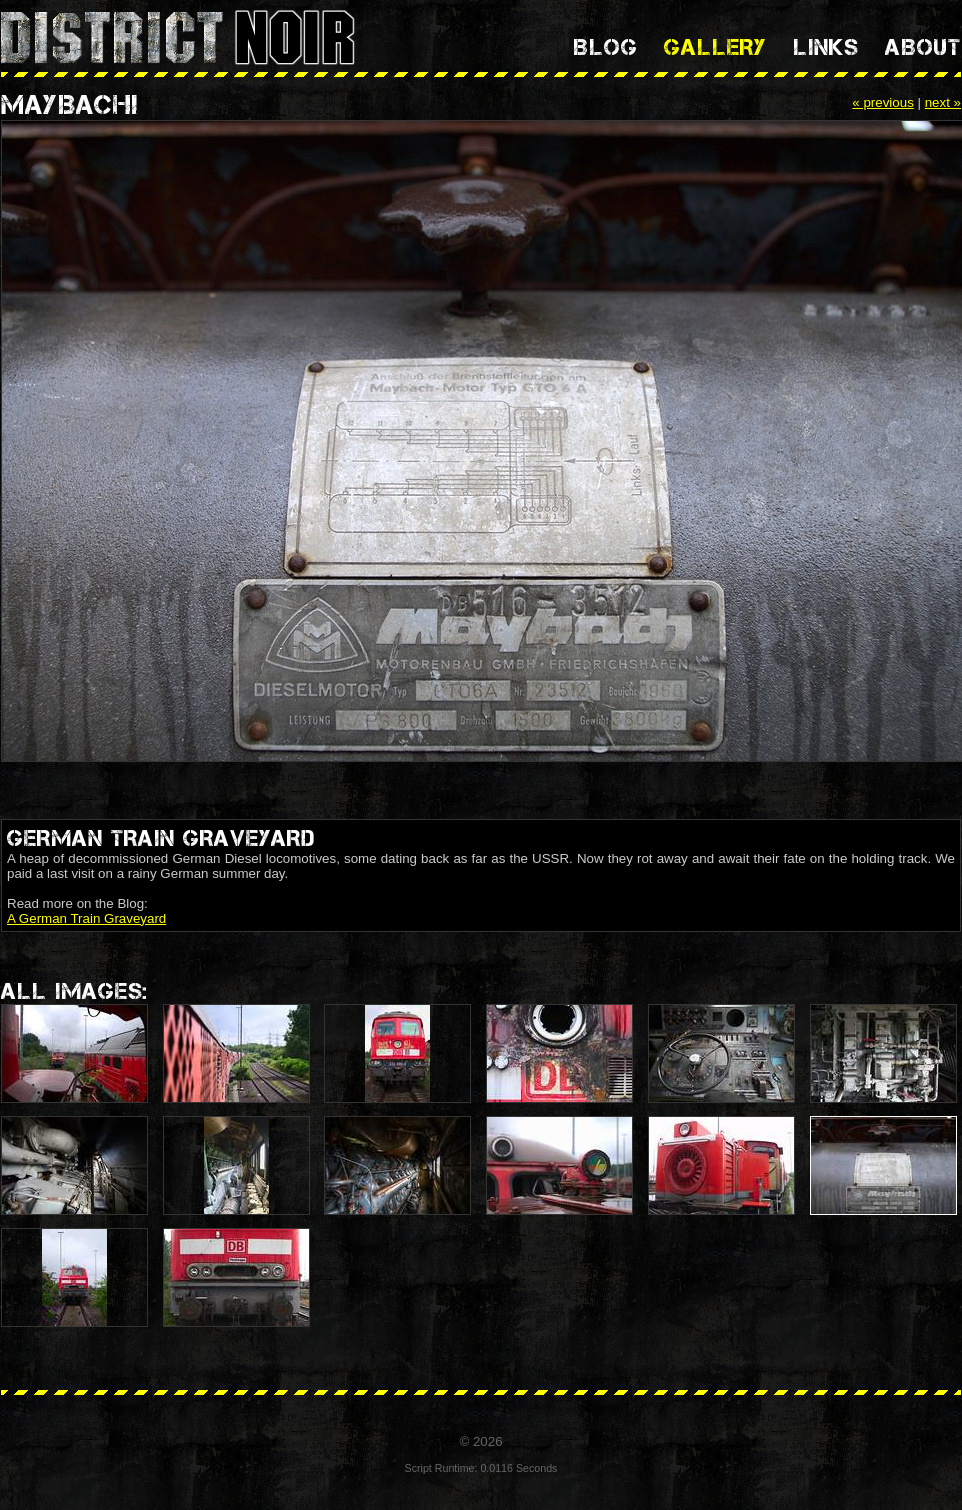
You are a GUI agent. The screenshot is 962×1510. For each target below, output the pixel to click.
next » (943, 102)
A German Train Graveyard (86, 918)
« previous (883, 102)
